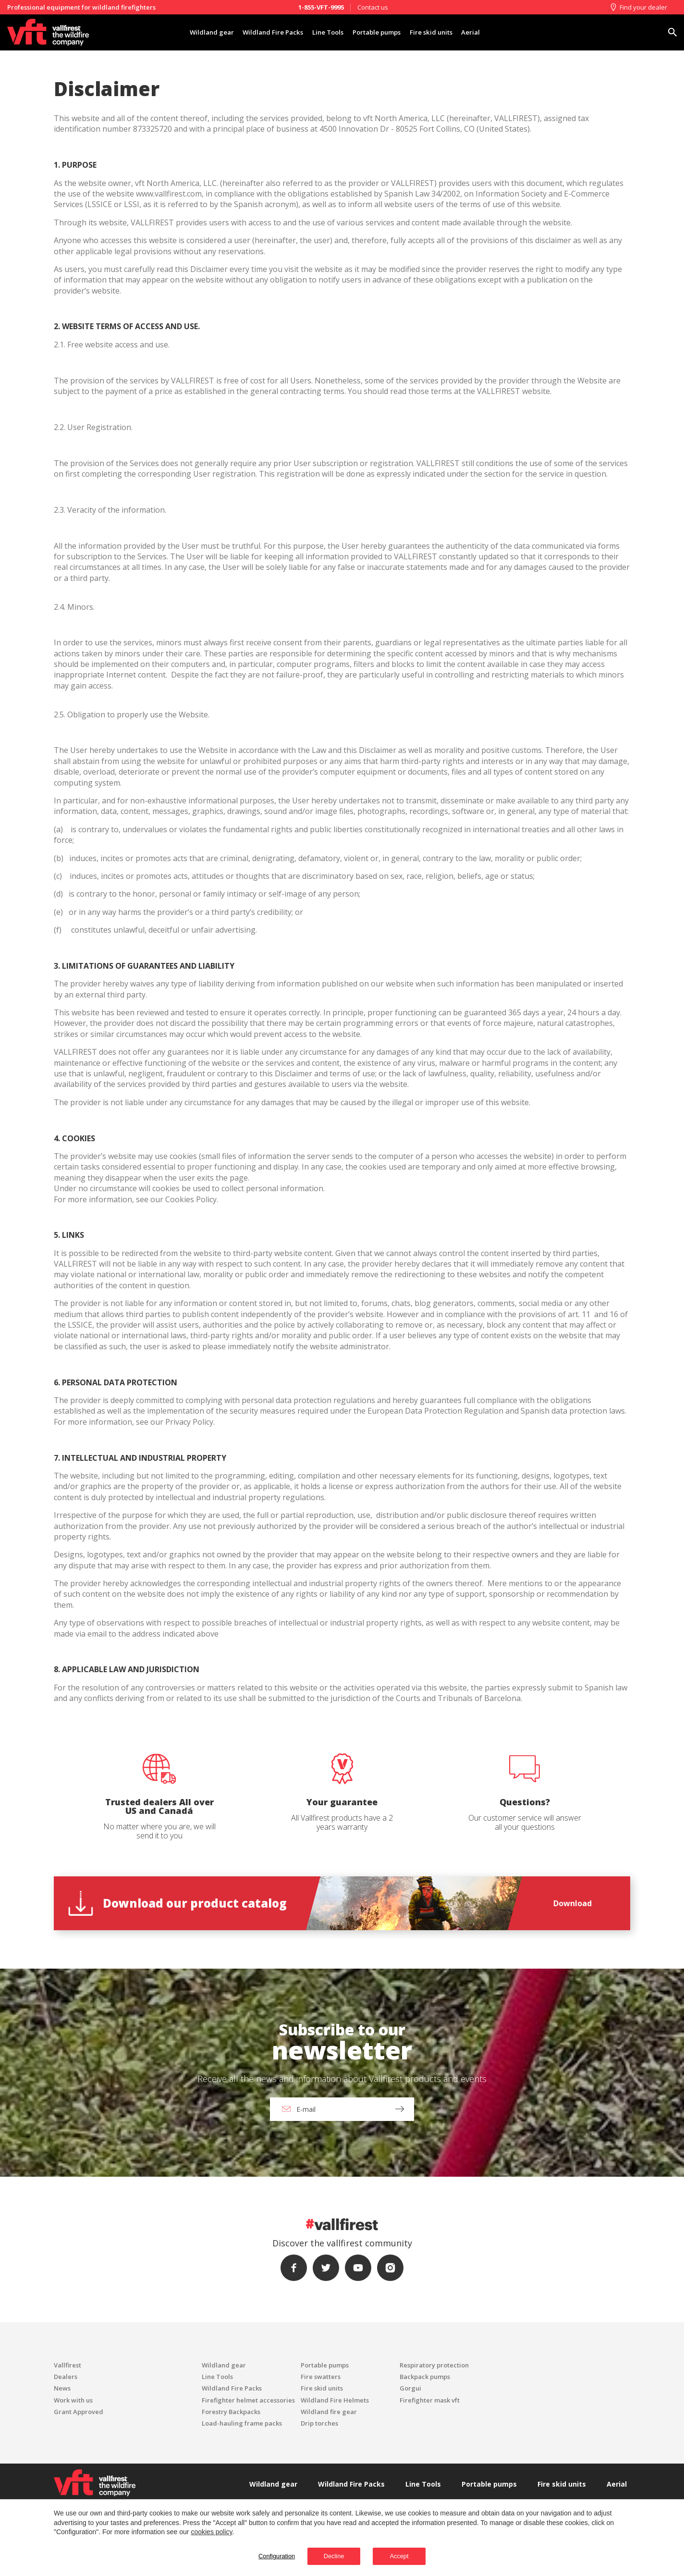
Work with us (73, 2400)
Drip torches (319, 2423)
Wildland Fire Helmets (335, 2400)
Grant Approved (78, 2411)
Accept (413, 2555)
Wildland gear (190, 32)
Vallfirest (67, 2365)
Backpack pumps (425, 2376)
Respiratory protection (434, 2365)
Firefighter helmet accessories (248, 2400)
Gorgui (410, 2388)
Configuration (257, 2555)
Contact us (372, 7)
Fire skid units (446, 32)
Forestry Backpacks (231, 2411)
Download (572, 1903)
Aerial (493, 32)
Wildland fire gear (329, 2411)
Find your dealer (638, 7)
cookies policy (211, 2530)
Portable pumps (381, 32)
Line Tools (323, 32)
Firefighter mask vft (430, 2400)
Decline (329, 2555)
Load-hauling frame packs (242, 2423)
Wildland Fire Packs (260, 32)
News (62, 2388)
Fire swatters (321, 2376)
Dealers (65, 2376)
